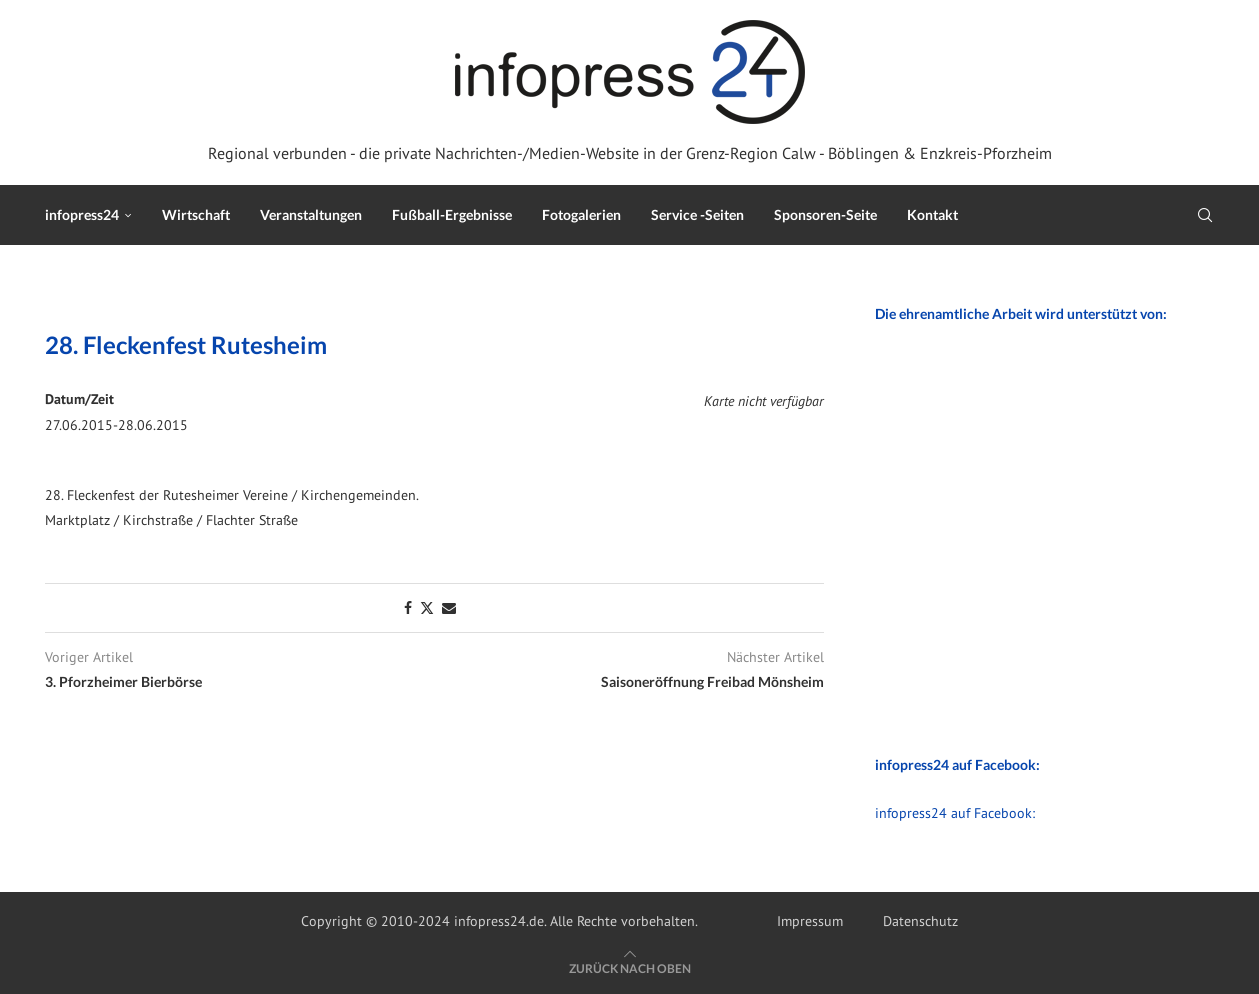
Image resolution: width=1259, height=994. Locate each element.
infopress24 (82, 214)
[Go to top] (630, 968)
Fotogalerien (581, 214)
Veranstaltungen (311, 214)
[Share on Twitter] (427, 608)
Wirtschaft (196, 214)
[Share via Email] (449, 608)
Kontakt (932, 214)
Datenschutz (920, 921)
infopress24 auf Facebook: (955, 813)
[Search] (1205, 215)
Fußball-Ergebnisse (452, 214)
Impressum (810, 921)
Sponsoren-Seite (825, 214)
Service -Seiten (697, 214)
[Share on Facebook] (408, 608)
